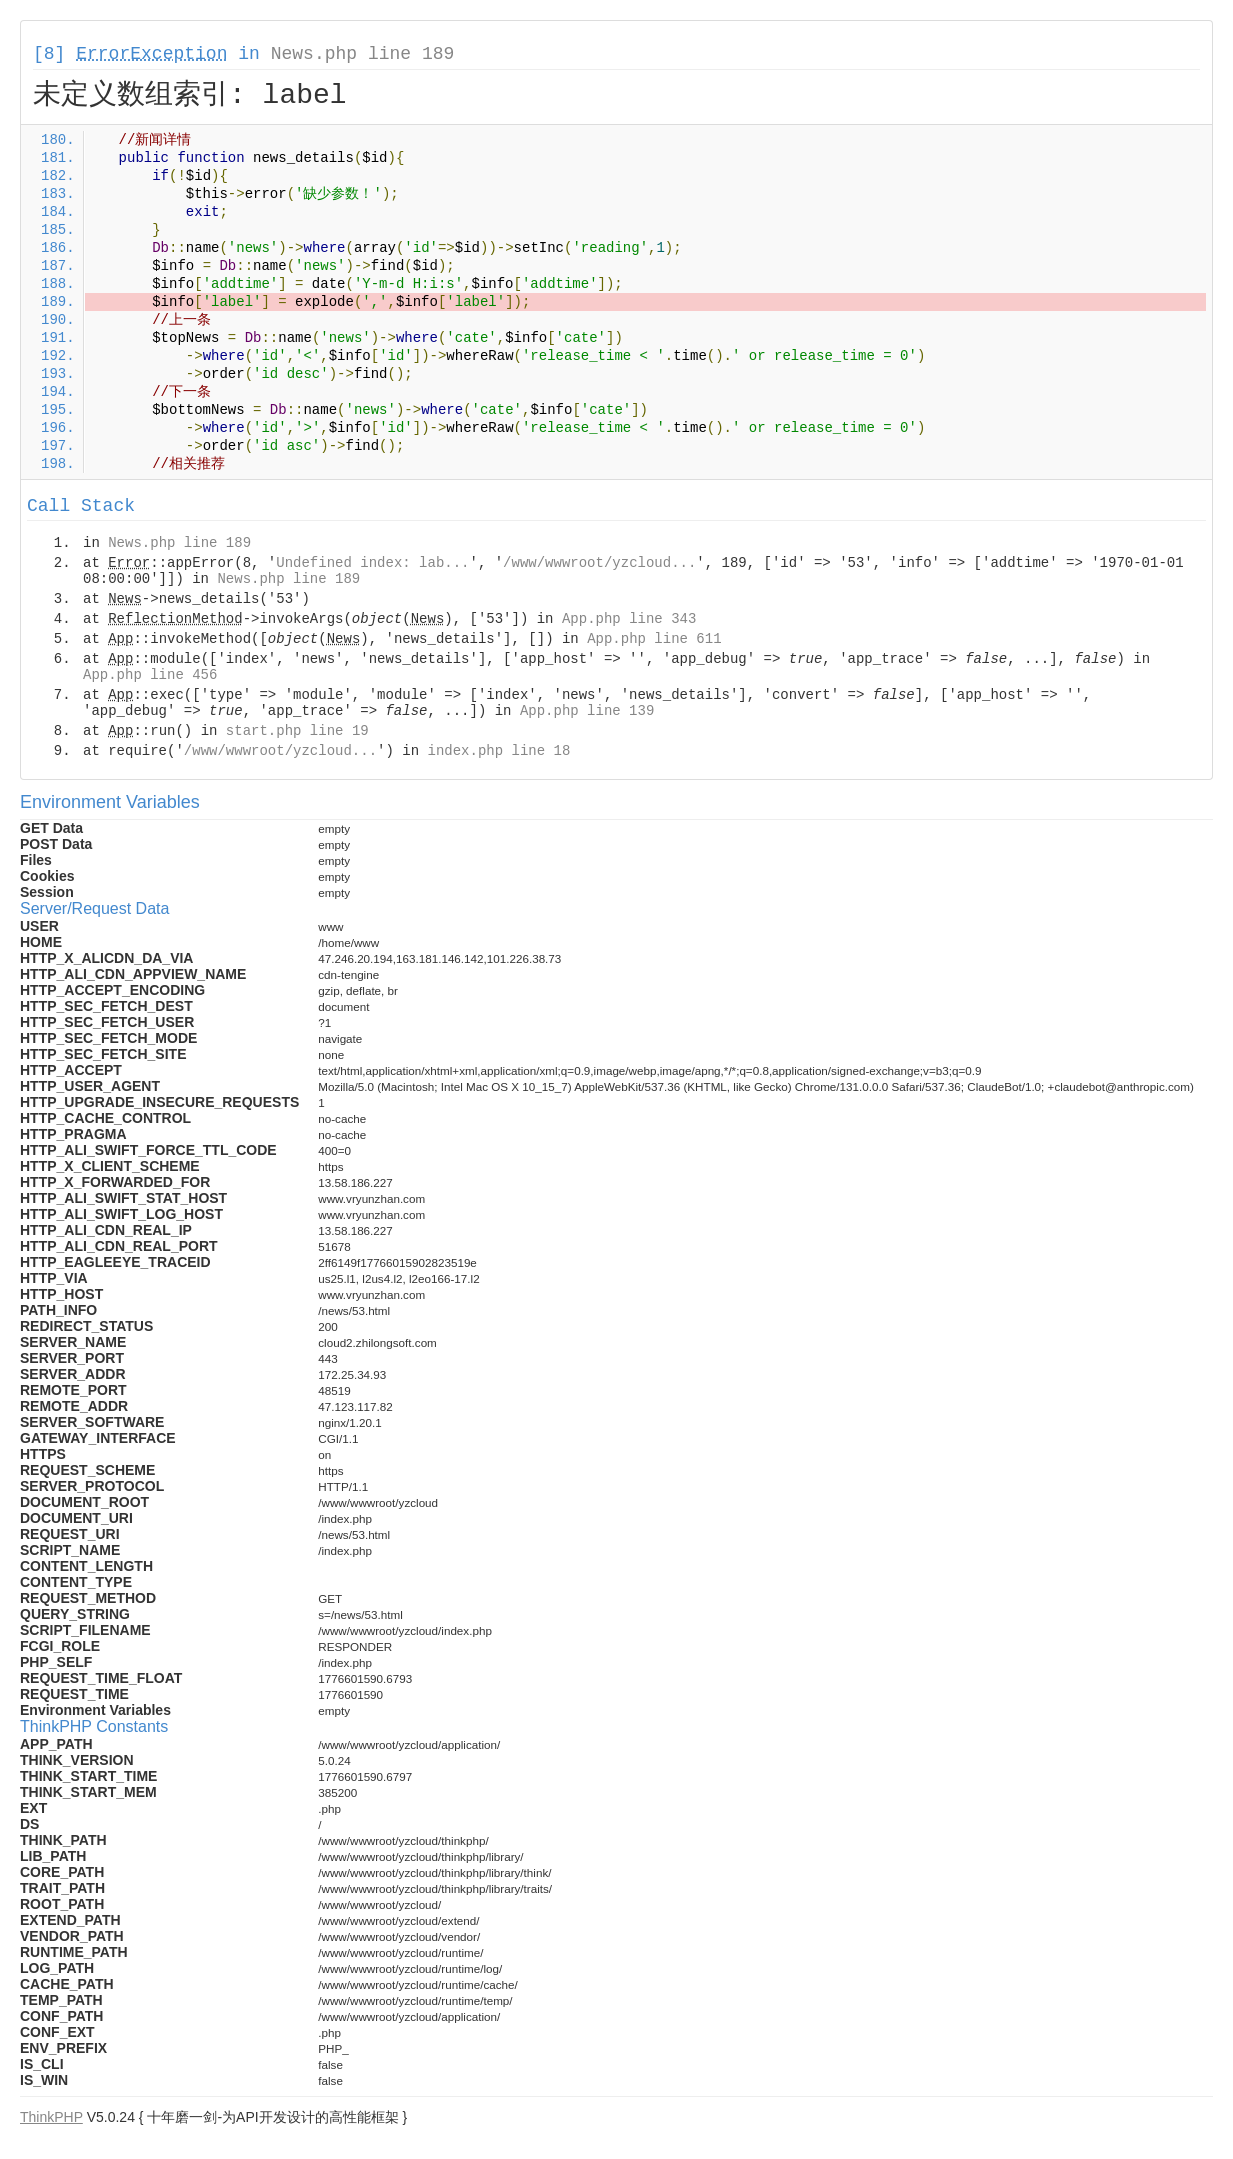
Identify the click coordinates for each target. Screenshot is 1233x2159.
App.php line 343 (629, 619)
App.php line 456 (150, 675)
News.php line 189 (363, 54)
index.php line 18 (498, 751)
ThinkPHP (51, 2117)
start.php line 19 (297, 731)
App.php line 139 (587, 711)
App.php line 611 (654, 639)
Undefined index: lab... (372, 563)
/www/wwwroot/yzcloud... (599, 563)
